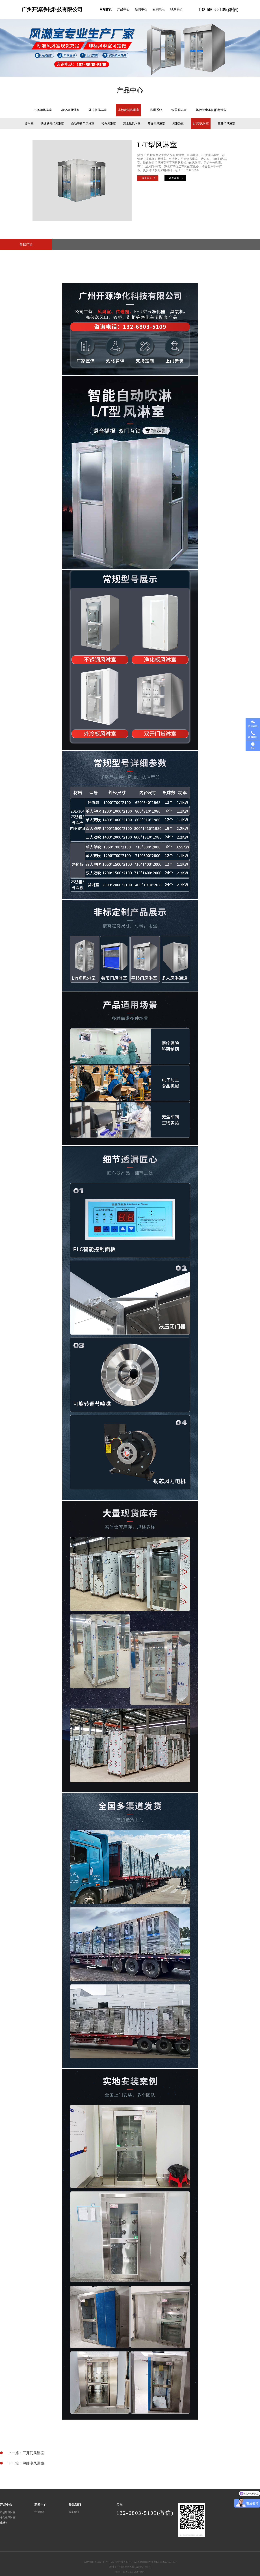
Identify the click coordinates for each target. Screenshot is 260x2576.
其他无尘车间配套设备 (211, 110)
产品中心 (123, 9)
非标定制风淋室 (128, 110)
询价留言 (149, 177)
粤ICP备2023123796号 (165, 2562)
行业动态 (39, 2512)
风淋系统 (156, 110)
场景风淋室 (179, 110)
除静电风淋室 (156, 123)
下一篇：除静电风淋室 (22, 2463)
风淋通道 (178, 123)
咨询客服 (176, 177)
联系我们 (176, 9)
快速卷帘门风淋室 (52, 123)
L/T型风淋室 (201, 123)
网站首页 (105, 9)
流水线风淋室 (131, 123)
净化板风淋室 (70, 110)
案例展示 (159, 9)
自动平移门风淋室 (82, 123)
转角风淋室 (108, 123)
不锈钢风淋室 (43, 110)
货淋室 (29, 123)
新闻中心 (141, 9)
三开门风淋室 (226, 123)
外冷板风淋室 (97, 110)
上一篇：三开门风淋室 (22, 2453)
